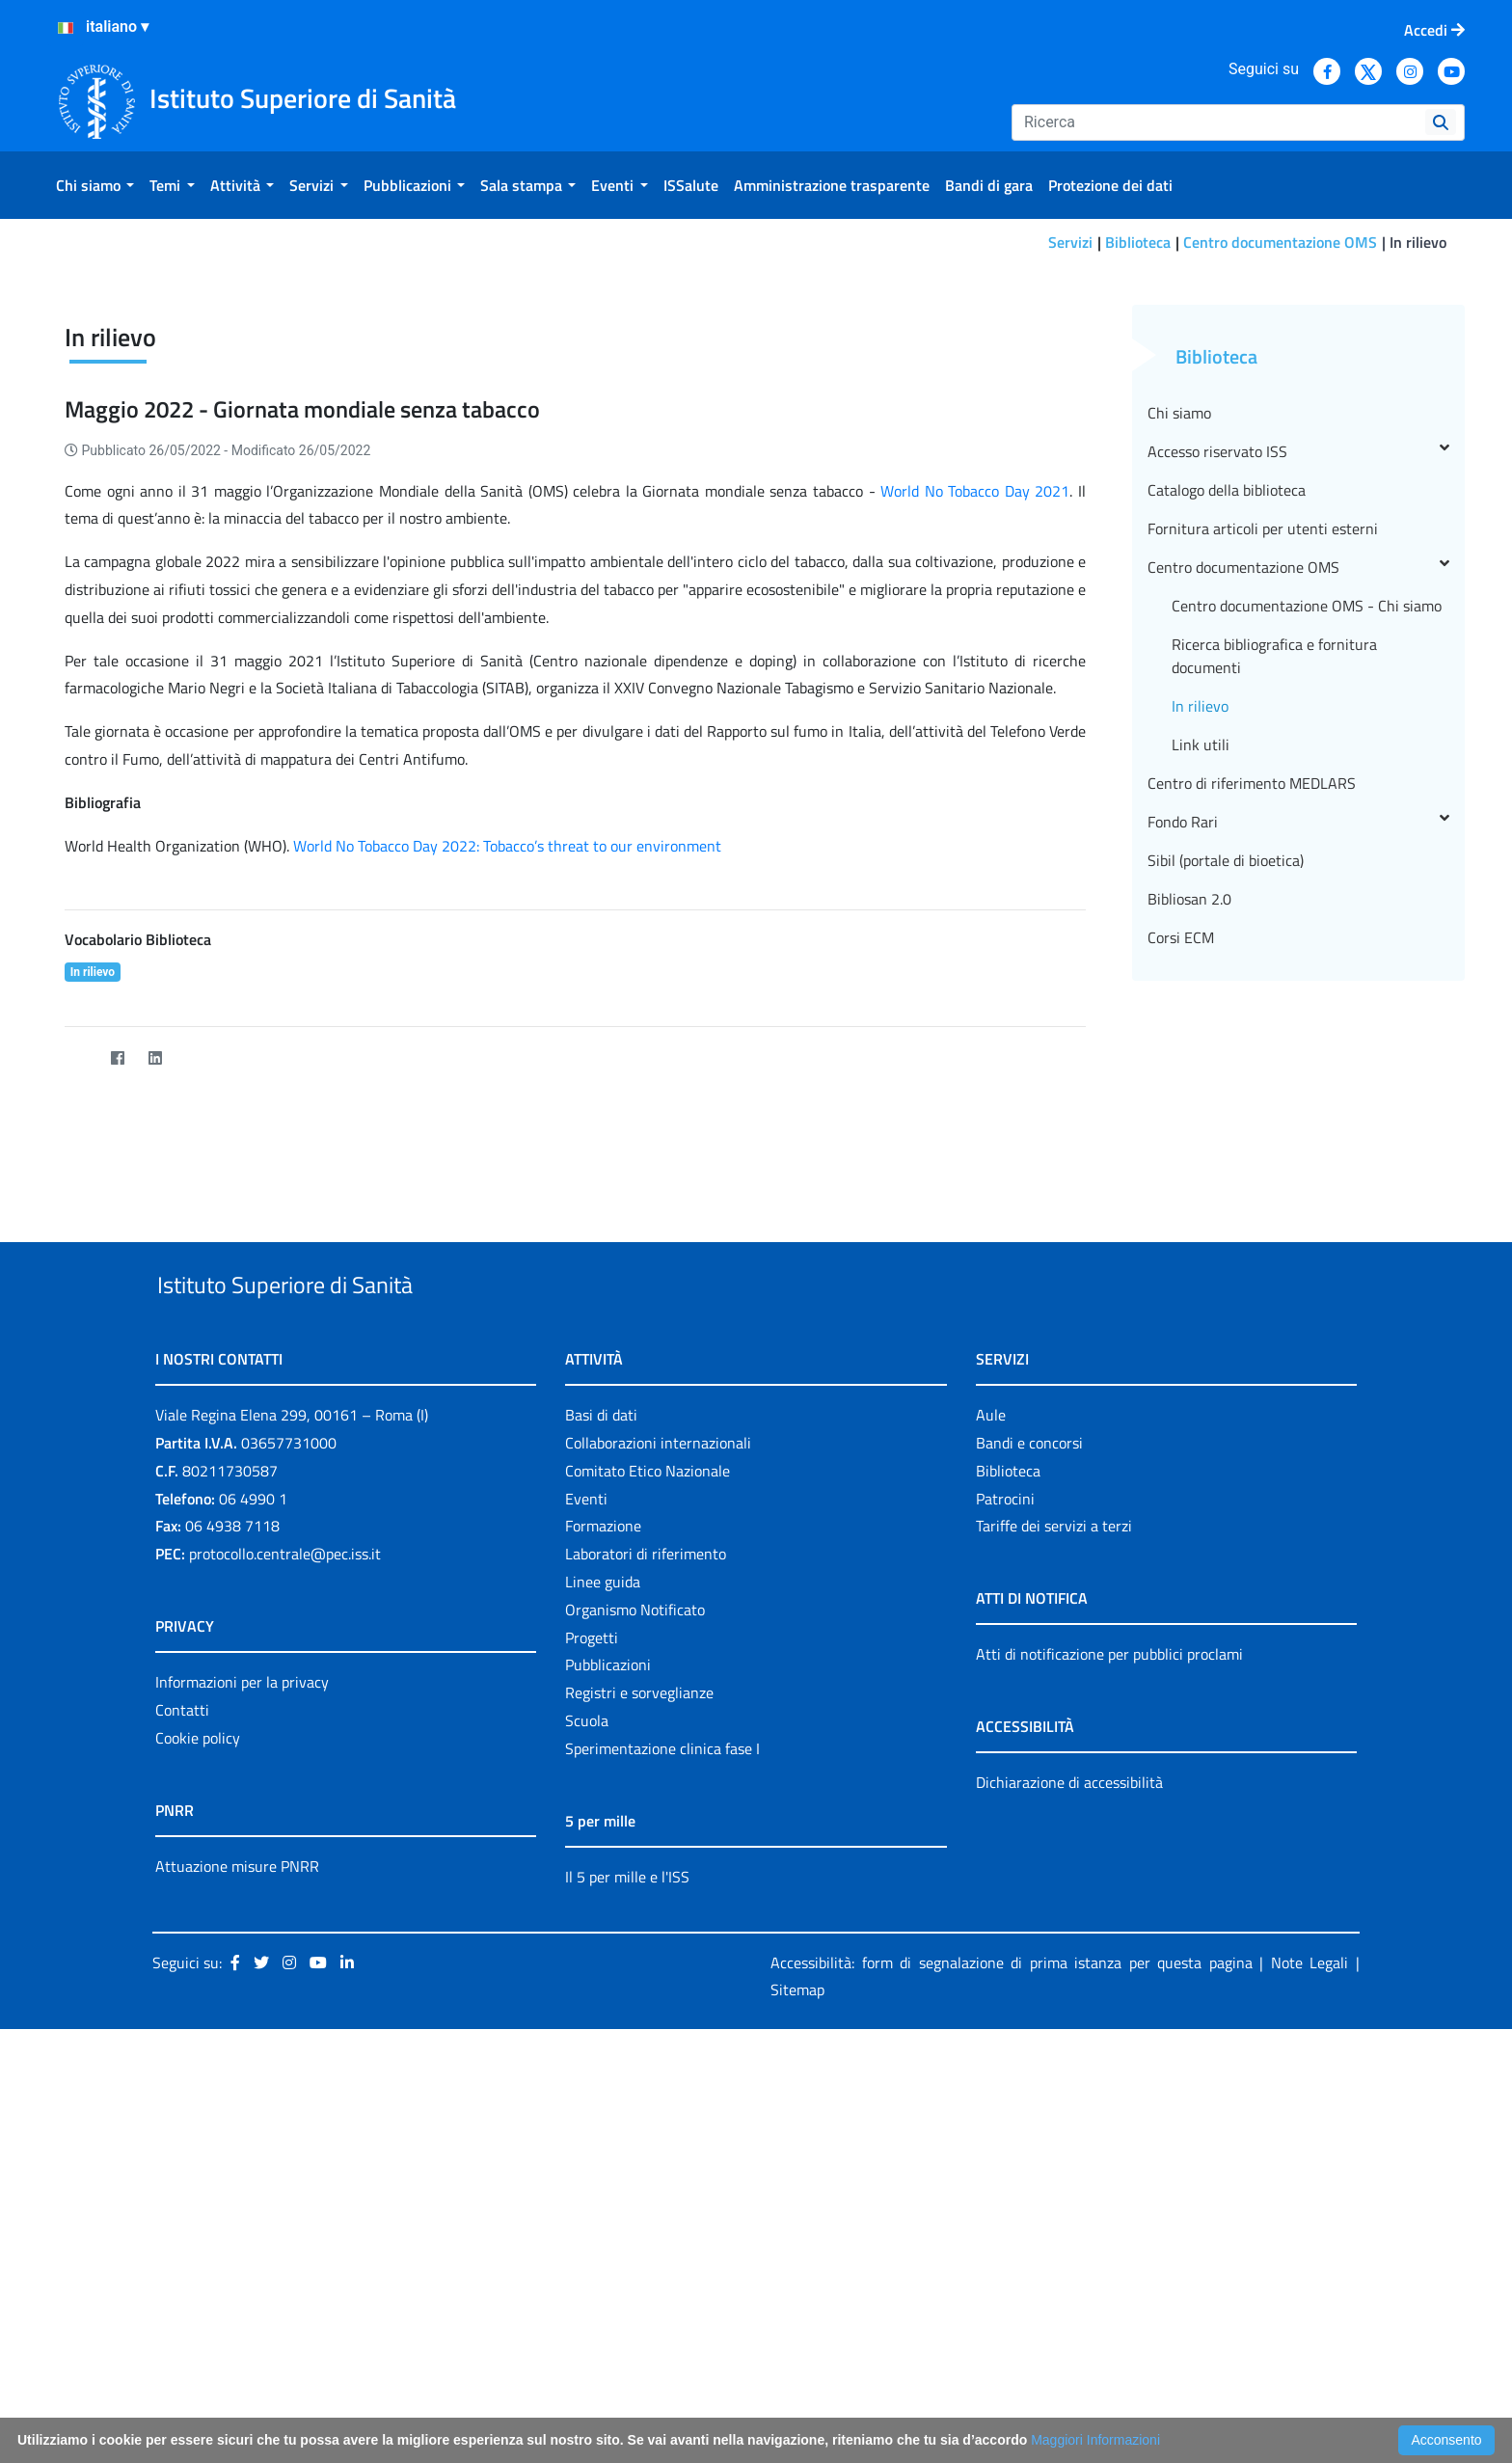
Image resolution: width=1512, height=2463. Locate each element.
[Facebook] (117, 1375)
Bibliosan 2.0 (1189, 1216)
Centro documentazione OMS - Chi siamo (1307, 922)
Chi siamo (1179, 730)
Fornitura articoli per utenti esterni (1263, 845)
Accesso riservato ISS (1298, 768)
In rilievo (1200, 1023)
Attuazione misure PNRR (237, 2227)
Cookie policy (197, 2099)
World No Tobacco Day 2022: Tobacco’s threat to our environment (507, 1163)
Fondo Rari (1298, 1138)
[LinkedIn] (155, 1375)
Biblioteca (1138, 242)
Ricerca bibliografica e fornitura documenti (1274, 973)
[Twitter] (79, 1375)
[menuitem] (95, 185)
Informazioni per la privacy (242, 2043)
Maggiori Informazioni (1095, 2440)
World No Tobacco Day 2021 (974, 808)
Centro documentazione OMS (1280, 242)
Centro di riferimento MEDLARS (1252, 1100)
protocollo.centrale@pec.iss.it (285, 1915)
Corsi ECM (1181, 1254)
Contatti (182, 2071)
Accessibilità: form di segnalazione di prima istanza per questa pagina (1011, 2324)
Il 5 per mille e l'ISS (627, 2238)
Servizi (1070, 242)
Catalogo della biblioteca (1227, 807)
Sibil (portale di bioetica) (1226, 1177)
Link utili (1200, 1061)
